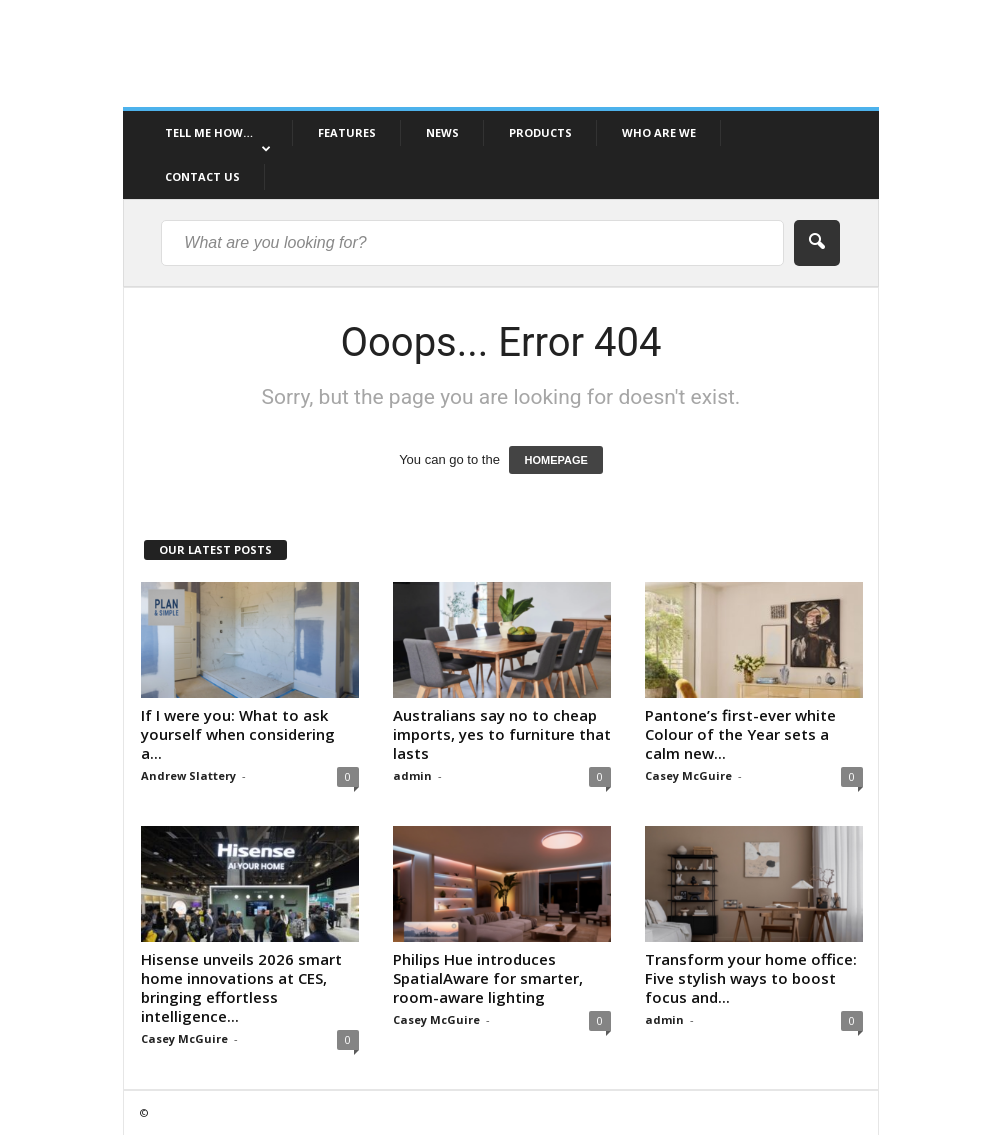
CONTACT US (202, 176)
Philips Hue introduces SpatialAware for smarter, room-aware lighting (488, 978)
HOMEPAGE (555, 460)
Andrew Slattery (188, 775)
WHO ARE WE (659, 132)
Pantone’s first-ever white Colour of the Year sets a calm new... (740, 734)
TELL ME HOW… (218, 140)
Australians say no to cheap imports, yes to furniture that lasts (502, 734)
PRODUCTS (540, 132)
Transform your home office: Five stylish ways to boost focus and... (751, 978)
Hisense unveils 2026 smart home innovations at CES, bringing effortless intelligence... (241, 987)
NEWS (442, 132)
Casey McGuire (688, 775)
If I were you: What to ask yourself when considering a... (238, 734)
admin (412, 775)
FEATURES (347, 132)
